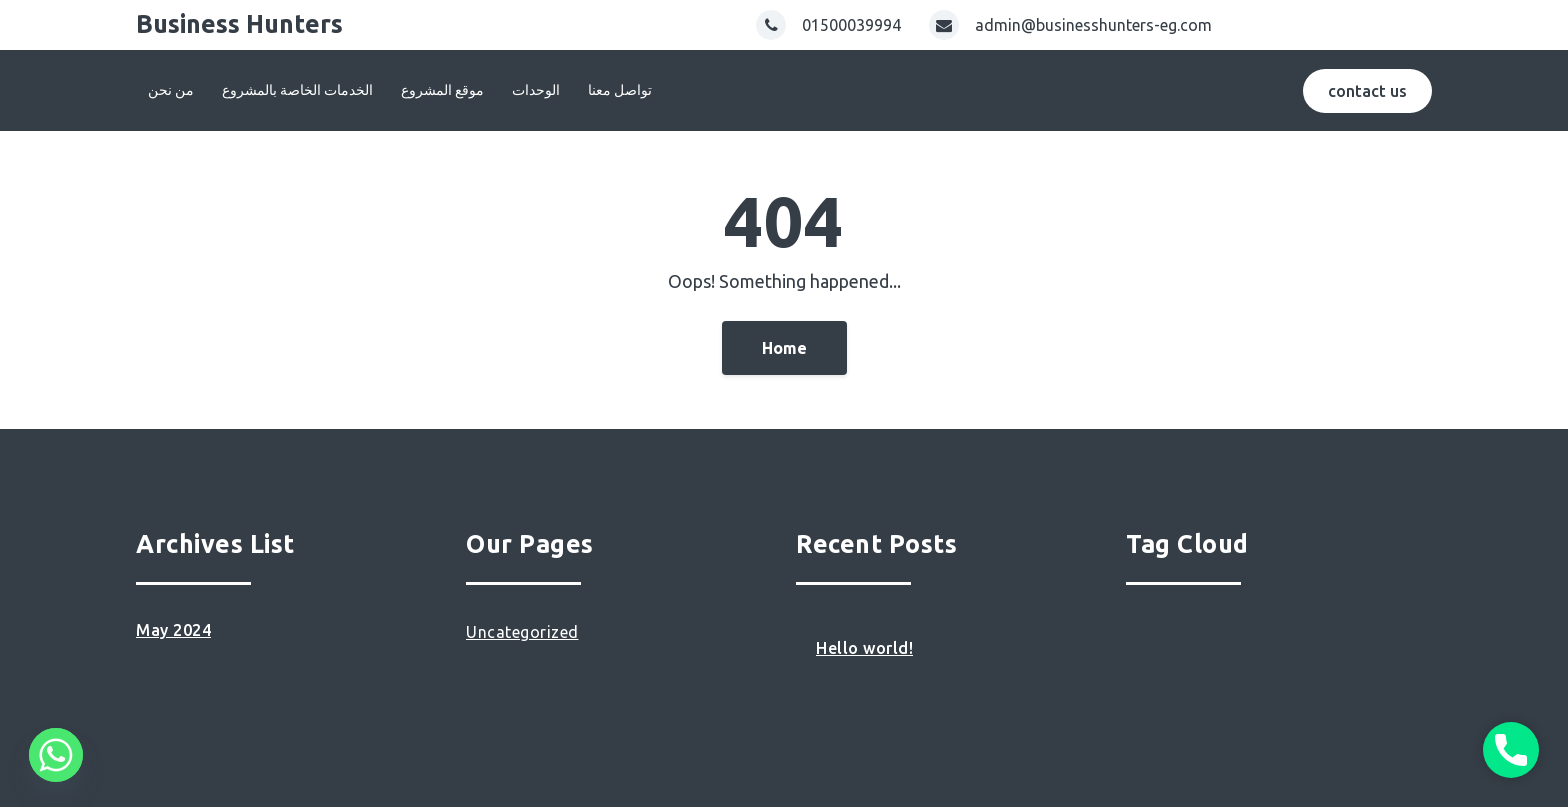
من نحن (171, 90)
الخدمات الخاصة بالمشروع (297, 90)
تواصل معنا (620, 90)
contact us (1367, 91)
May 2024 (173, 630)
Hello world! (864, 648)
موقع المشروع (442, 90)
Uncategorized (522, 632)
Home (784, 348)
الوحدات (536, 90)
